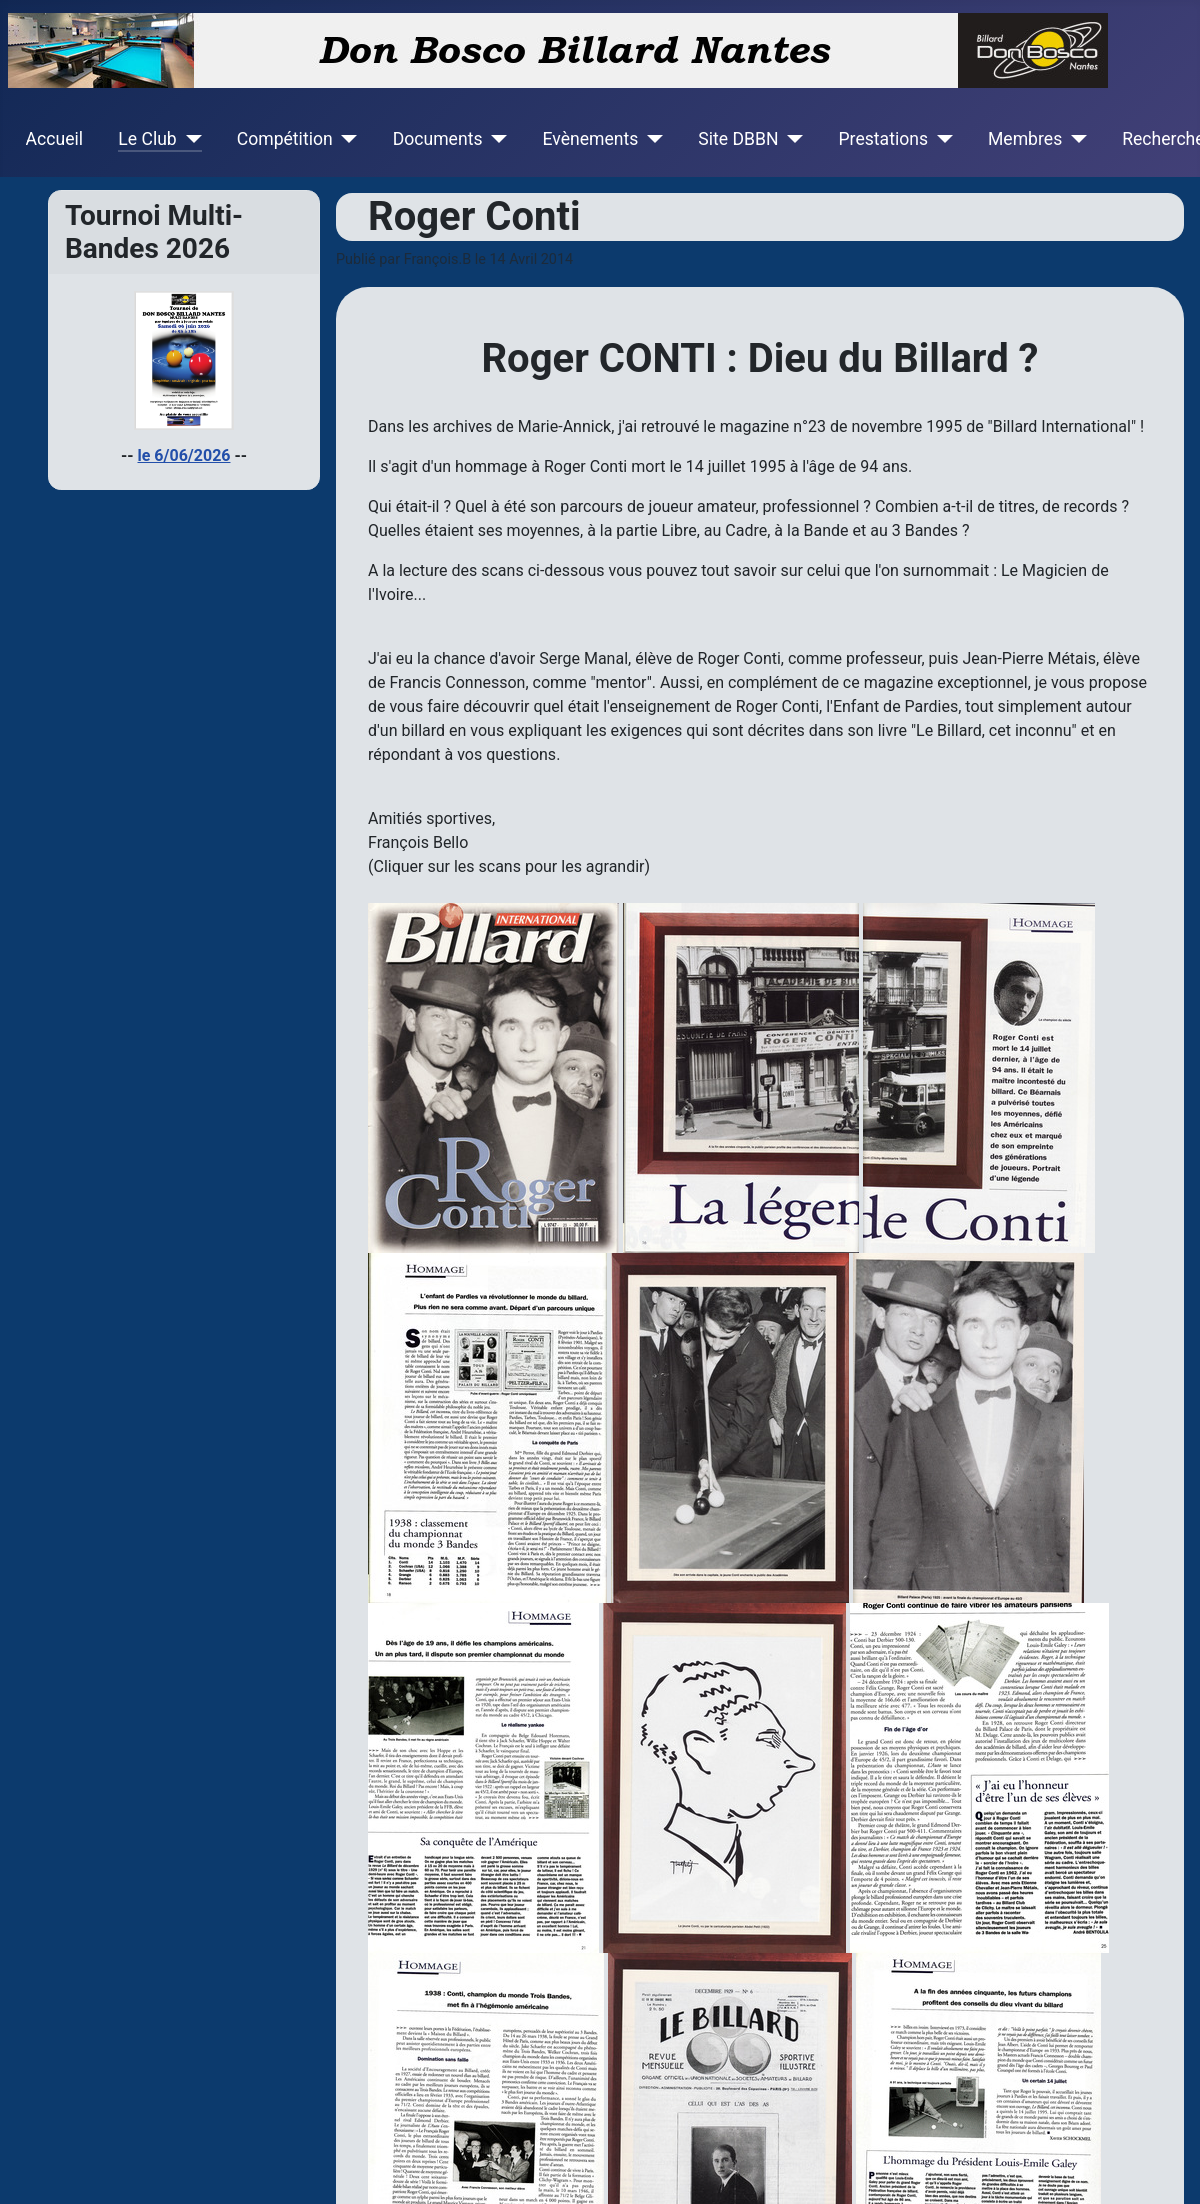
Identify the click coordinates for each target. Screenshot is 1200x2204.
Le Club (147, 139)
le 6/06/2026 (184, 455)
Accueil (54, 139)
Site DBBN (738, 139)
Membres (1025, 139)
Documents (438, 139)
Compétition (285, 139)
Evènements (590, 139)
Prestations (884, 139)
